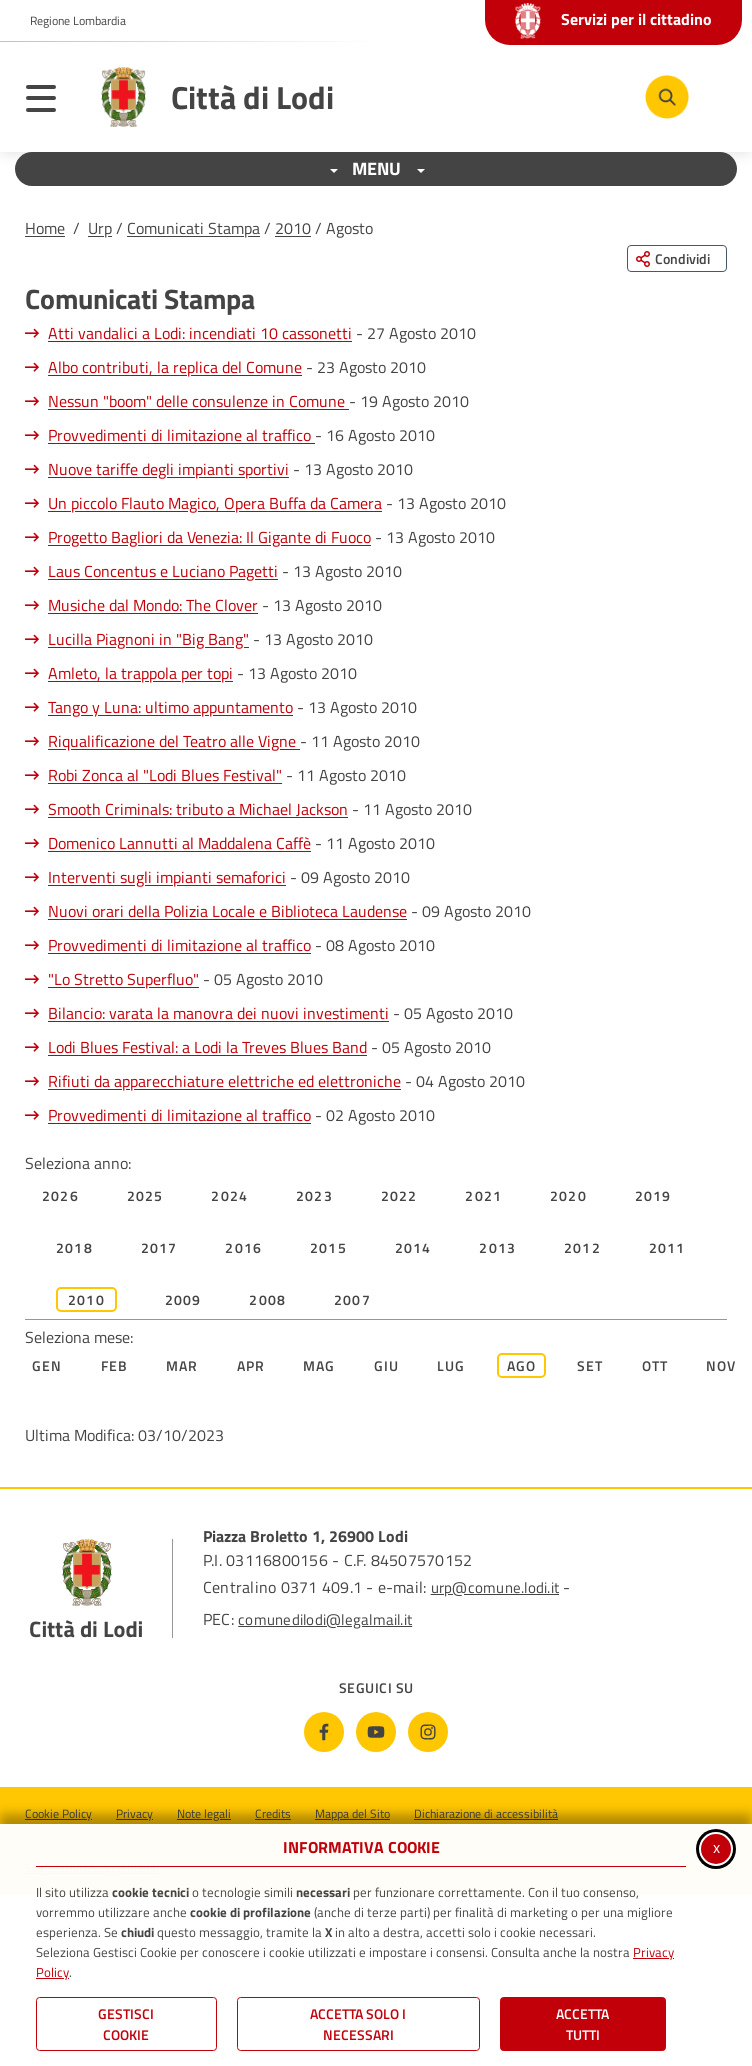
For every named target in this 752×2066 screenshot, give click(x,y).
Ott (655, 1365)
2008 (267, 1299)
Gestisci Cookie (126, 2024)
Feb (115, 1365)
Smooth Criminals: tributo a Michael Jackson (198, 809)
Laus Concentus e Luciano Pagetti (163, 571)
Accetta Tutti (582, 2024)
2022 (399, 1195)
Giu (387, 1365)
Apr (251, 1365)
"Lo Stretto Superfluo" (123, 979)
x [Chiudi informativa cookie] (716, 1847)
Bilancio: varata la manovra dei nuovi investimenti (218, 1013)
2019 (653, 1195)
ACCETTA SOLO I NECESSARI (358, 2024)
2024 (229, 1195)
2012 (582, 1247)
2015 (328, 1247)
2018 (74, 1247)
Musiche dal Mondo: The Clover (153, 605)
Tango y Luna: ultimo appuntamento (170, 707)
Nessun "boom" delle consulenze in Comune (198, 401)
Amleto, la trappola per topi (140, 673)
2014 (413, 1247)
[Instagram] (428, 1732)
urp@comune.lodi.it (495, 1587)
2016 (243, 1247)
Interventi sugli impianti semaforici (167, 877)
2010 (293, 228)
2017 (159, 1247)
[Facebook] (324, 1732)
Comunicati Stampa (193, 228)
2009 (183, 1299)
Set (590, 1365)
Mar (182, 1365)
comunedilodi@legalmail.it (325, 1619)
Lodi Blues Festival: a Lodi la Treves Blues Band (207, 1047)
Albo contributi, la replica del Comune (175, 367)
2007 (352, 1299)
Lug (451, 1365)
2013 (497, 1247)
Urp (100, 228)
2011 (667, 1247)
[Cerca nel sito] (667, 97)
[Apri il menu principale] (51, 102)
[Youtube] (376, 1732)
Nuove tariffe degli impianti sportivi (168, 469)
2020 (568, 1195)
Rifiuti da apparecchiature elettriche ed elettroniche (224, 1081)
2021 (483, 1195)
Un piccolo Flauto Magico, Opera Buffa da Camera (215, 503)
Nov (721, 1365)
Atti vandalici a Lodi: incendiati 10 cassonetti (200, 333)
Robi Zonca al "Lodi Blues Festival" (165, 775)
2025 (145, 1195)
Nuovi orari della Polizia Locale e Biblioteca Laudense (227, 911)
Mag (319, 1365)
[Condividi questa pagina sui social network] (677, 258)
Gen (47, 1365)
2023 (314, 1195)
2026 (60, 1195)
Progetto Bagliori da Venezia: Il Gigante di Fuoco (209, 537)
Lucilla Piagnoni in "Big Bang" (148, 639)
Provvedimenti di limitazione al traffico (181, 435)
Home (45, 228)
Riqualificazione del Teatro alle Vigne (174, 741)
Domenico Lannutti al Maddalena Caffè (179, 843)
